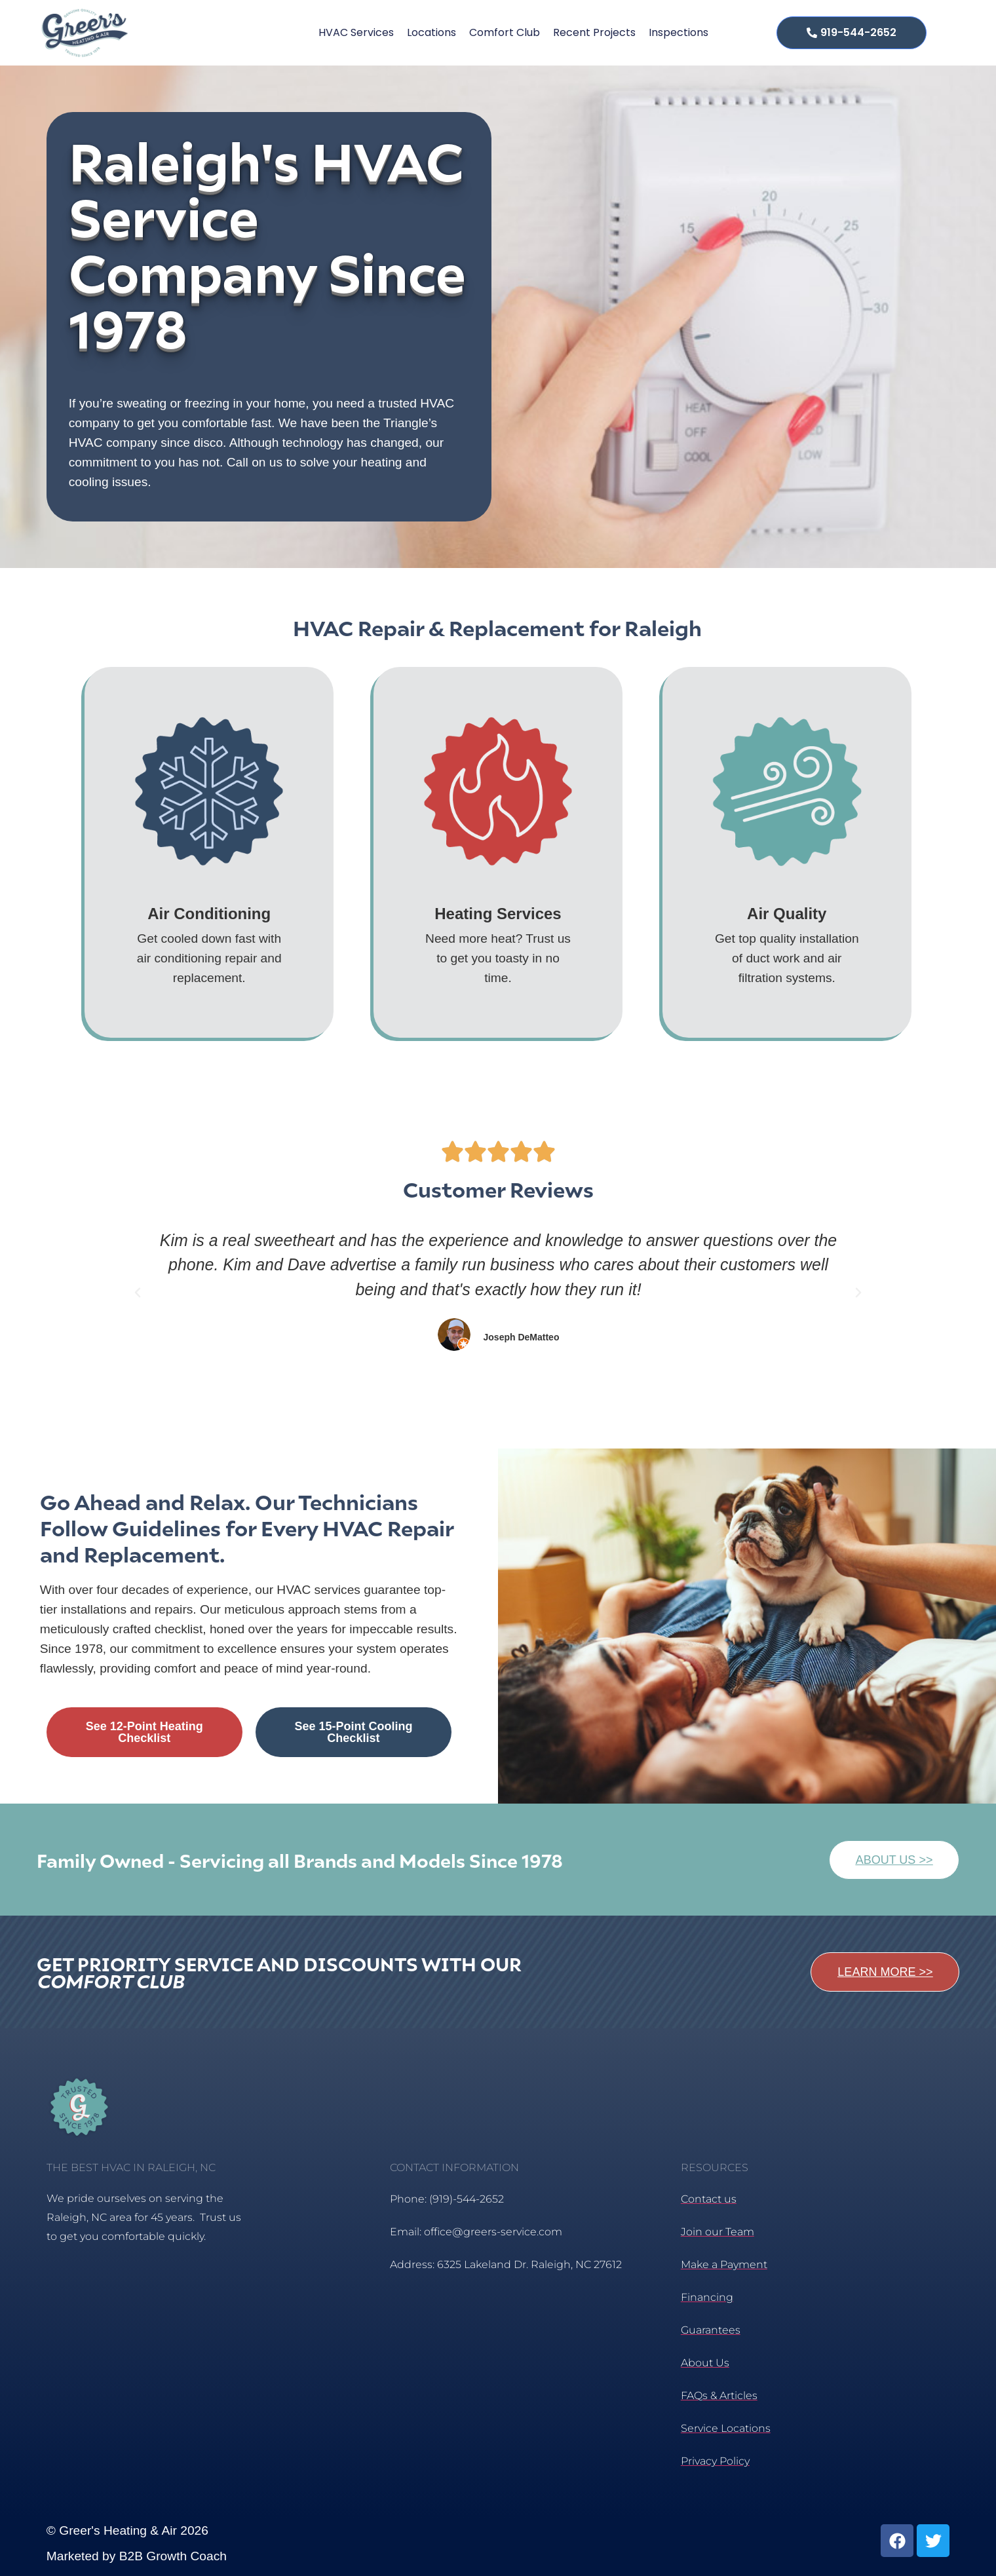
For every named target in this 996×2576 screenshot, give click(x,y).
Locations (431, 32)
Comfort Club (504, 32)
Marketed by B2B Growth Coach (137, 2556)
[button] (137, 1292)
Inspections (678, 32)
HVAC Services (356, 32)
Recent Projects (594, 32)
